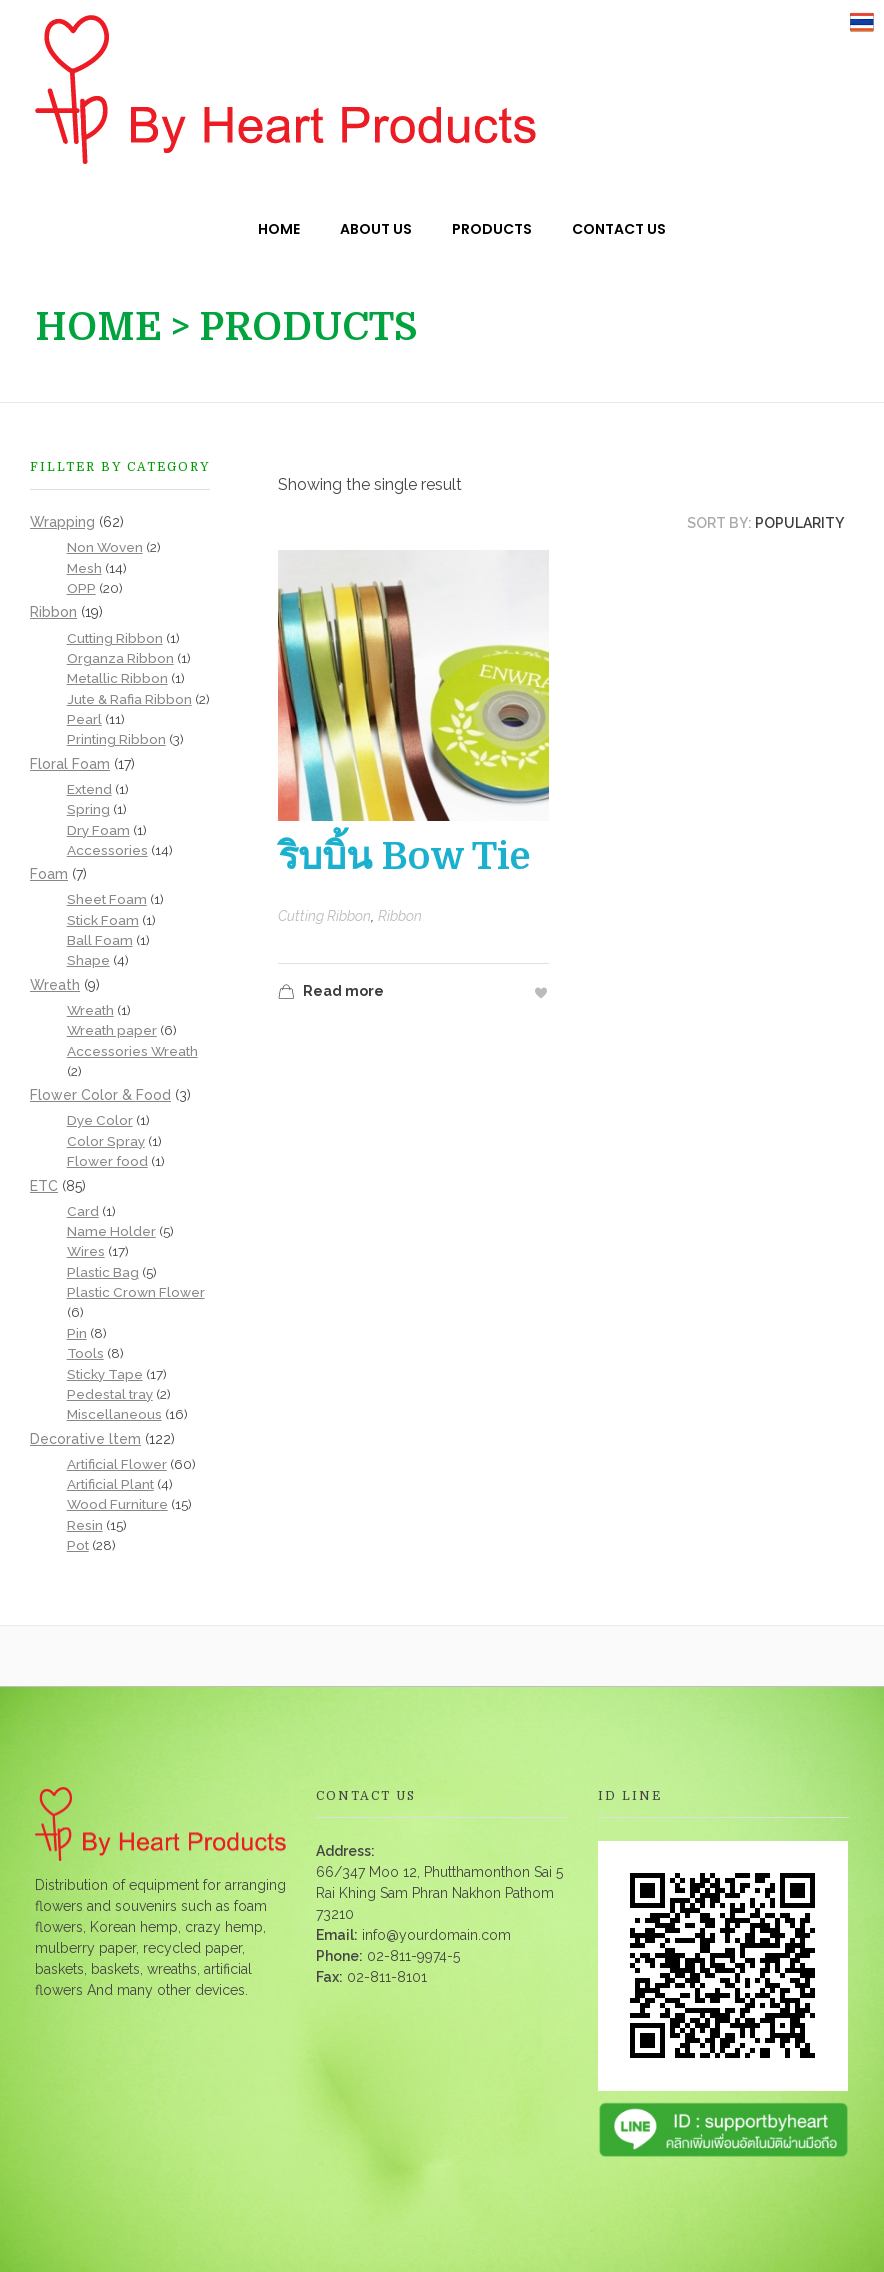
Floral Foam (70, 764)
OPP (81, 588)
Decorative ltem (85, 1439)
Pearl (84, 719)
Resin (85, 1525)
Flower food (107, 1161)
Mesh (84, 568)
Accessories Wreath (132, 1051)
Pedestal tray (110, 1394)
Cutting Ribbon (324, 916)
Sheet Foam (107, 899)
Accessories (107, 850)
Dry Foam (98, 830)
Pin (77, 1333)
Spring (88, 809)
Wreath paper (112, 1030)
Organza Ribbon (120, 658)
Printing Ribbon (116, 739)
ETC (44, 1186)
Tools (85, 1353)
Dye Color (100, 1120)
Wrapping (62, 522)
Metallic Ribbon (117, 678)
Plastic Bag (103, 1272)
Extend (89, 789)
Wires (86, 1251)
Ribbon (400, 916)
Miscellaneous (114, 1414)
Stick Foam (103, 920)
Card (83, 1211)
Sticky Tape (105, 1374)
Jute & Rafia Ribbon (129, 699)
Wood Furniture (117, 1504)
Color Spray (106, 1141)
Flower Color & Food (100, 1095)
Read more (331, 993)
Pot (78, 1545)
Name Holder (111, 1231)
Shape (88, 960)
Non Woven (105, 547)
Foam (49, 874)
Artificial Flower (117, 1464)
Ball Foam (100, 940)
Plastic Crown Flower (136, 1292)
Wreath (55, 985)
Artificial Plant (110, 1484)
